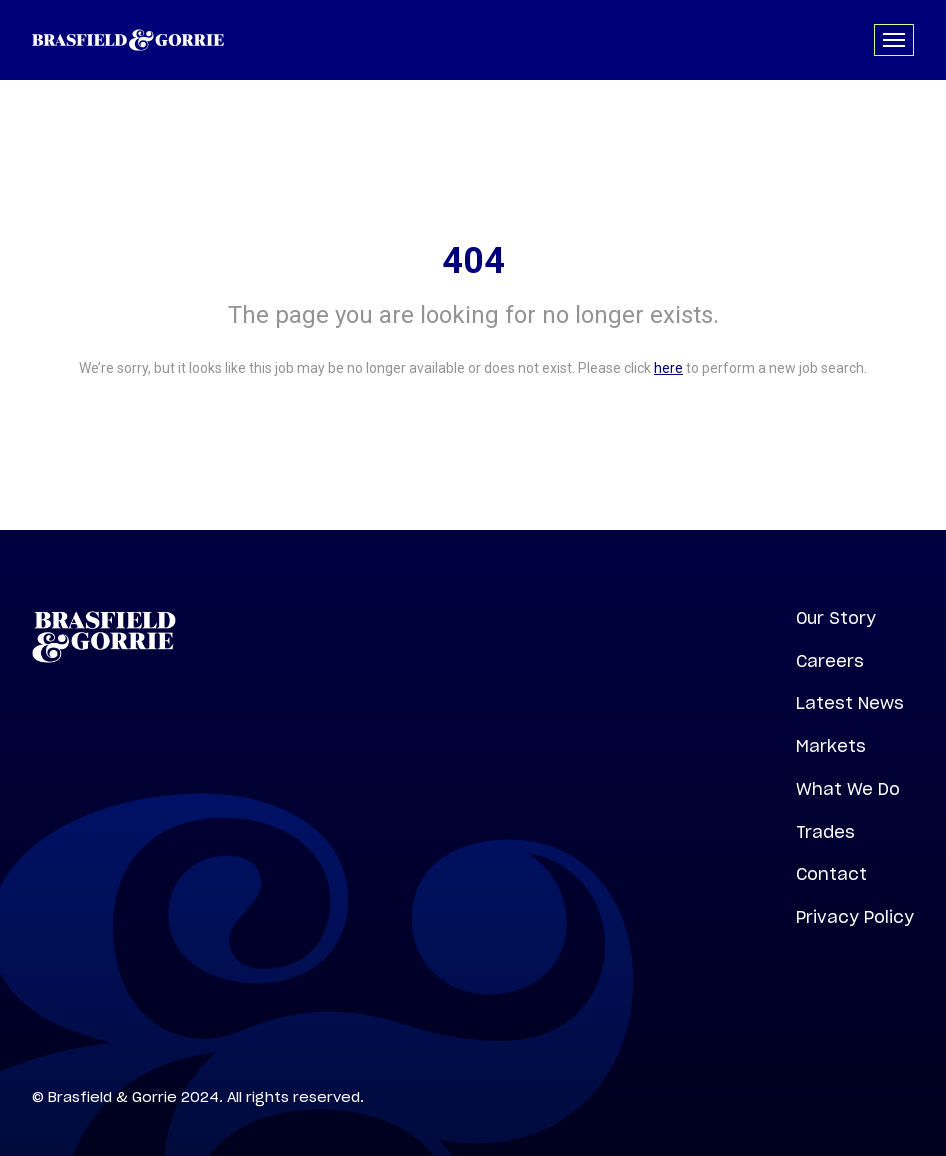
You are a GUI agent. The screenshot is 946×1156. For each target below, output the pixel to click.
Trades (825, 832)
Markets (831, 746)
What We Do (848, 789)
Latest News (850, 703)
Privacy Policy (855, 917)
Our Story (836, 618)
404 (473, 261)
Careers (830, 661)
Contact (831, 874)
